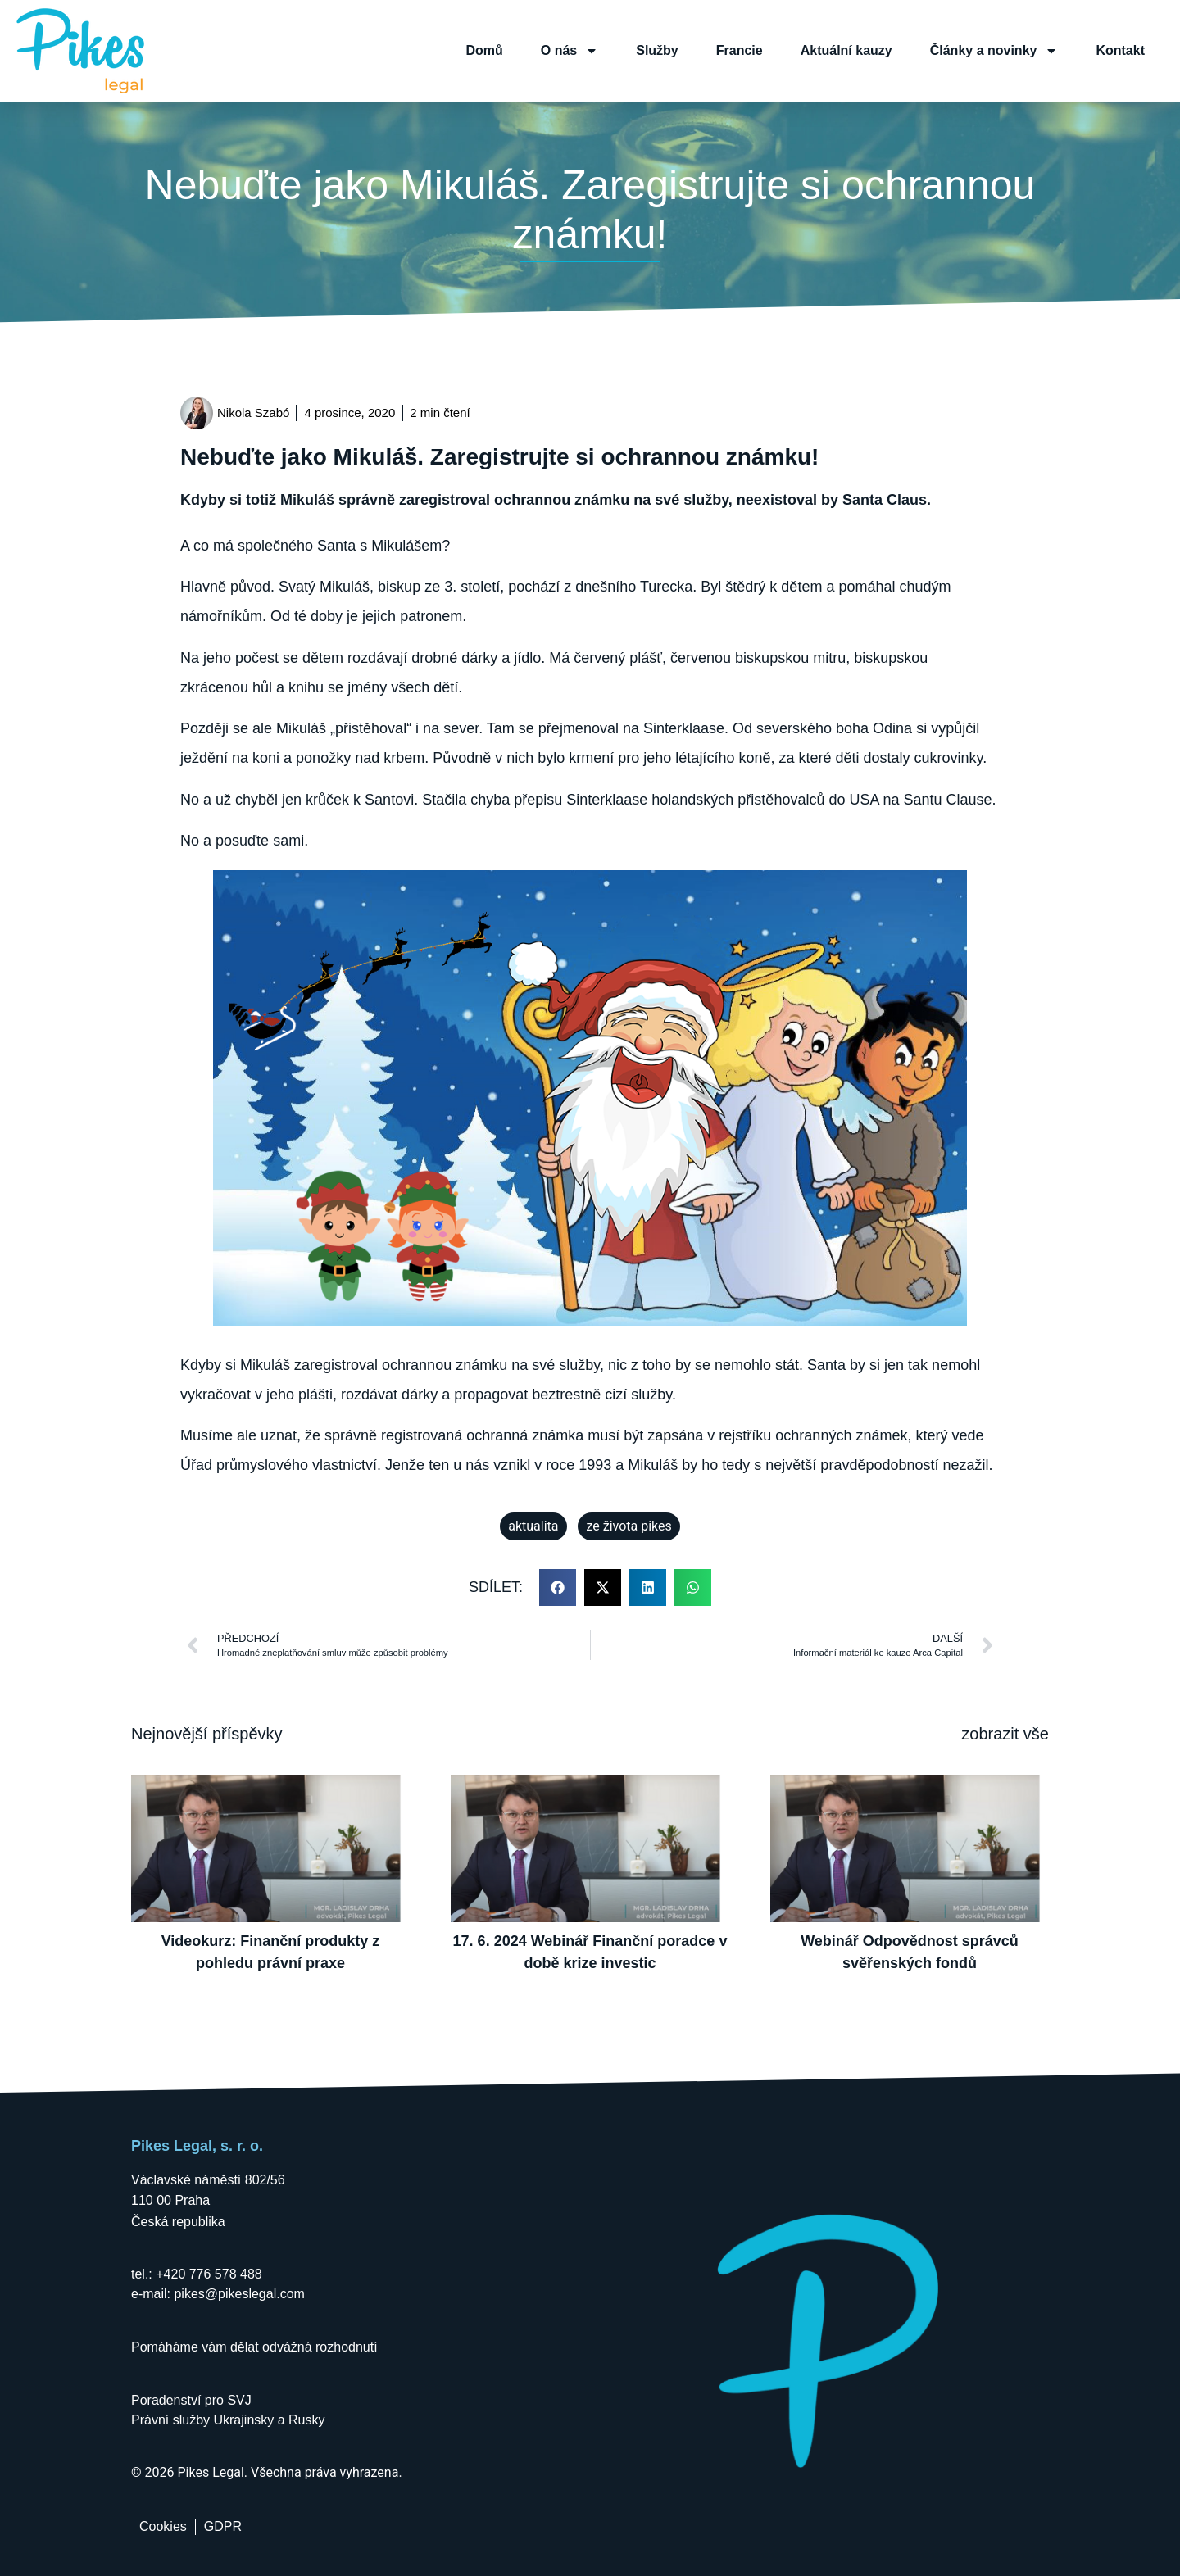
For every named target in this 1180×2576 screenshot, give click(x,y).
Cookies (163, 2526)
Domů (483, 50)
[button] (557, 1587)
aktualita (533, 1526)
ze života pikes (628, 1526)
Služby (657, 50)
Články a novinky (994, 51)
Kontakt (1120, 50)
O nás (569, 51)
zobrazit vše (1005, 1734)
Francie (739, 50)
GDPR (223, 2526)
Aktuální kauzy (846, 50)
